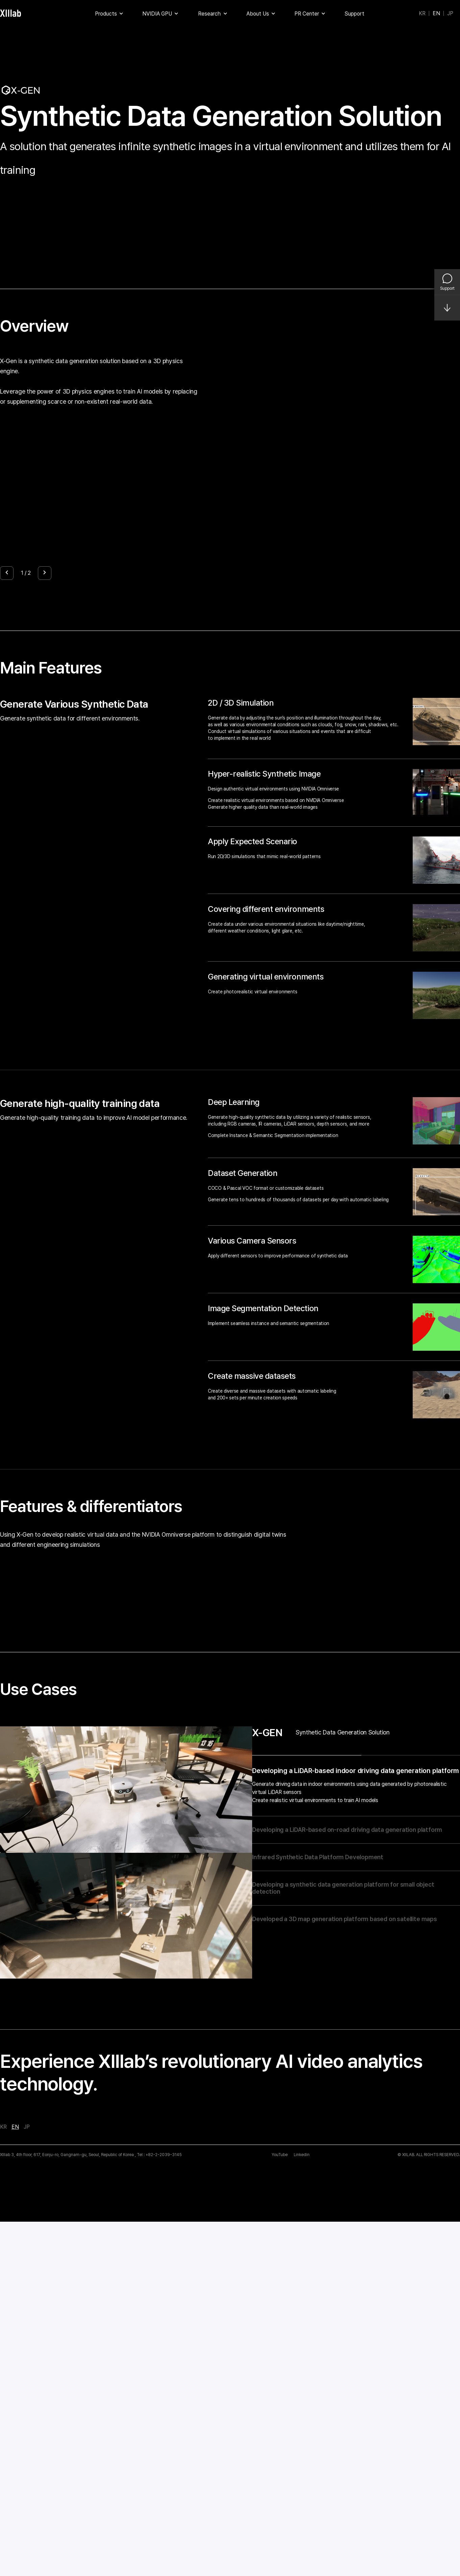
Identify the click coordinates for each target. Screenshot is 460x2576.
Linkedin (302, 2509)
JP (450, 13)
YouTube (280, 2509)
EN (436, 13)
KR (422, 13)
